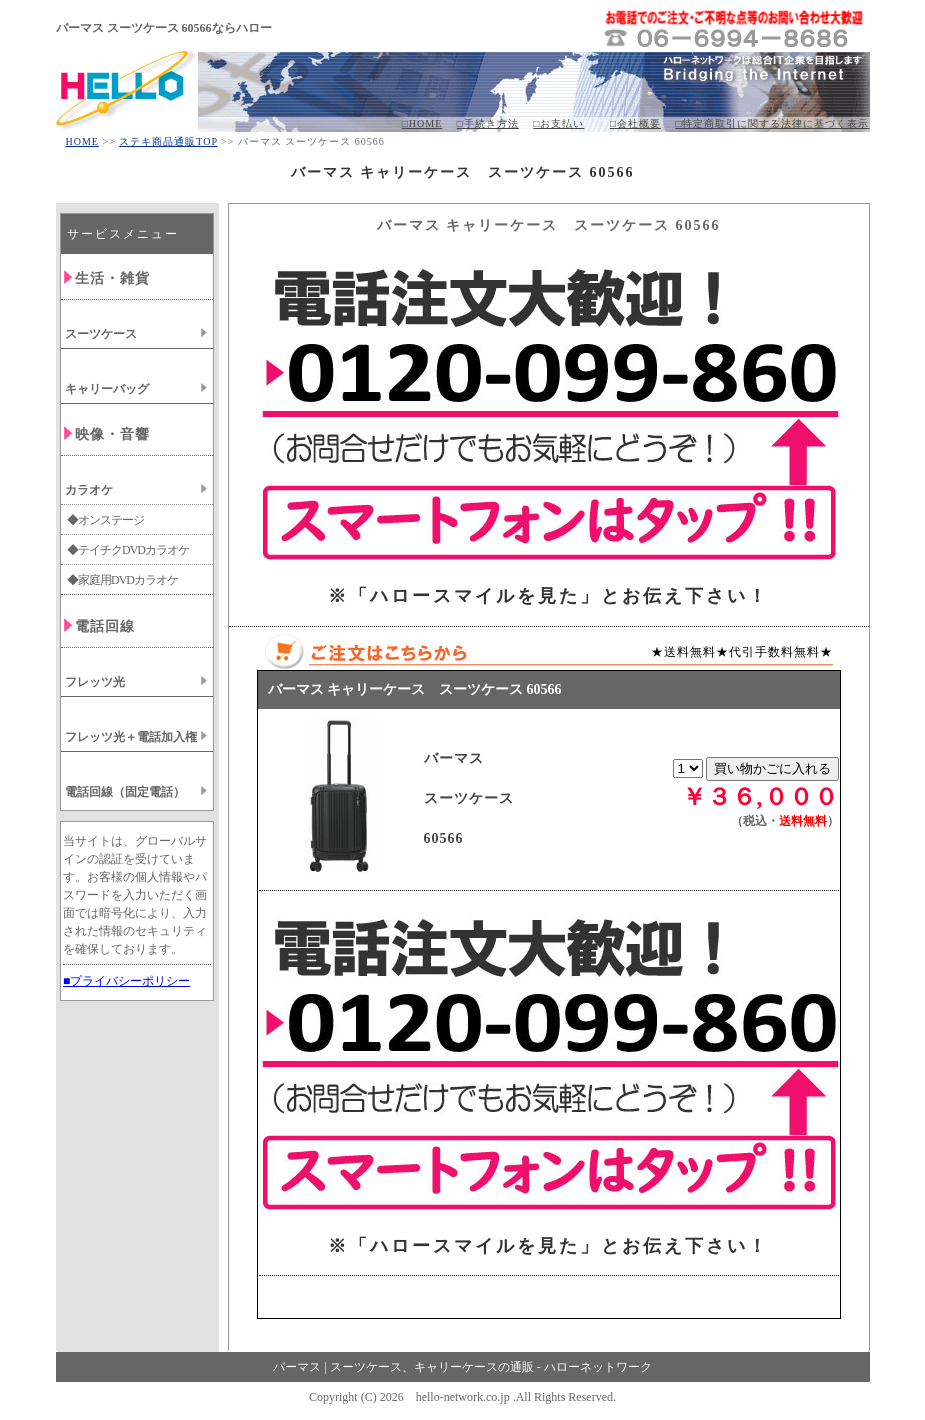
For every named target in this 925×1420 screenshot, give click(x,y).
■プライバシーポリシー (126, 981)
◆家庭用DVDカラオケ (122, 580)
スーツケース (101, 334)
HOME (82, 141)
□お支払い (558, 123)
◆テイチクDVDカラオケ (128, 550)
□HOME (422, 123)
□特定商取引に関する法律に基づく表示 (772, 123)
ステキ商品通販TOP (168, 141)
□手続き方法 (488, 123)
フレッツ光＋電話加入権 (131, 737)
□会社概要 (635, 123)
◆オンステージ (105, 520)
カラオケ (89, 490)
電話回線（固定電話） (125, 792)
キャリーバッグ (107, 389)
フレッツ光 (95, 682)
